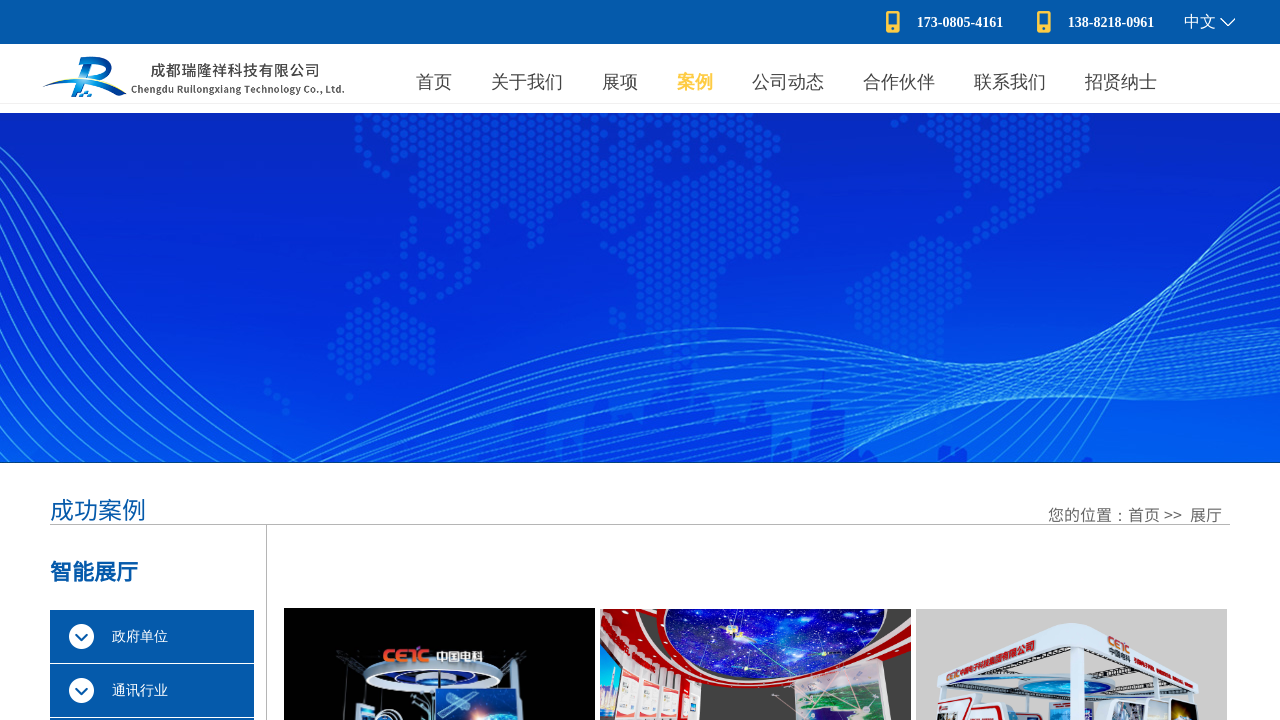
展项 (620, 82)
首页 (434, 82)
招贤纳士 (1121, 82)
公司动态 (788, 82)
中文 (1200, 21)
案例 (695, 82)
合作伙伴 (899, 82)
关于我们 (527, 82)
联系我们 (1010, 82)
